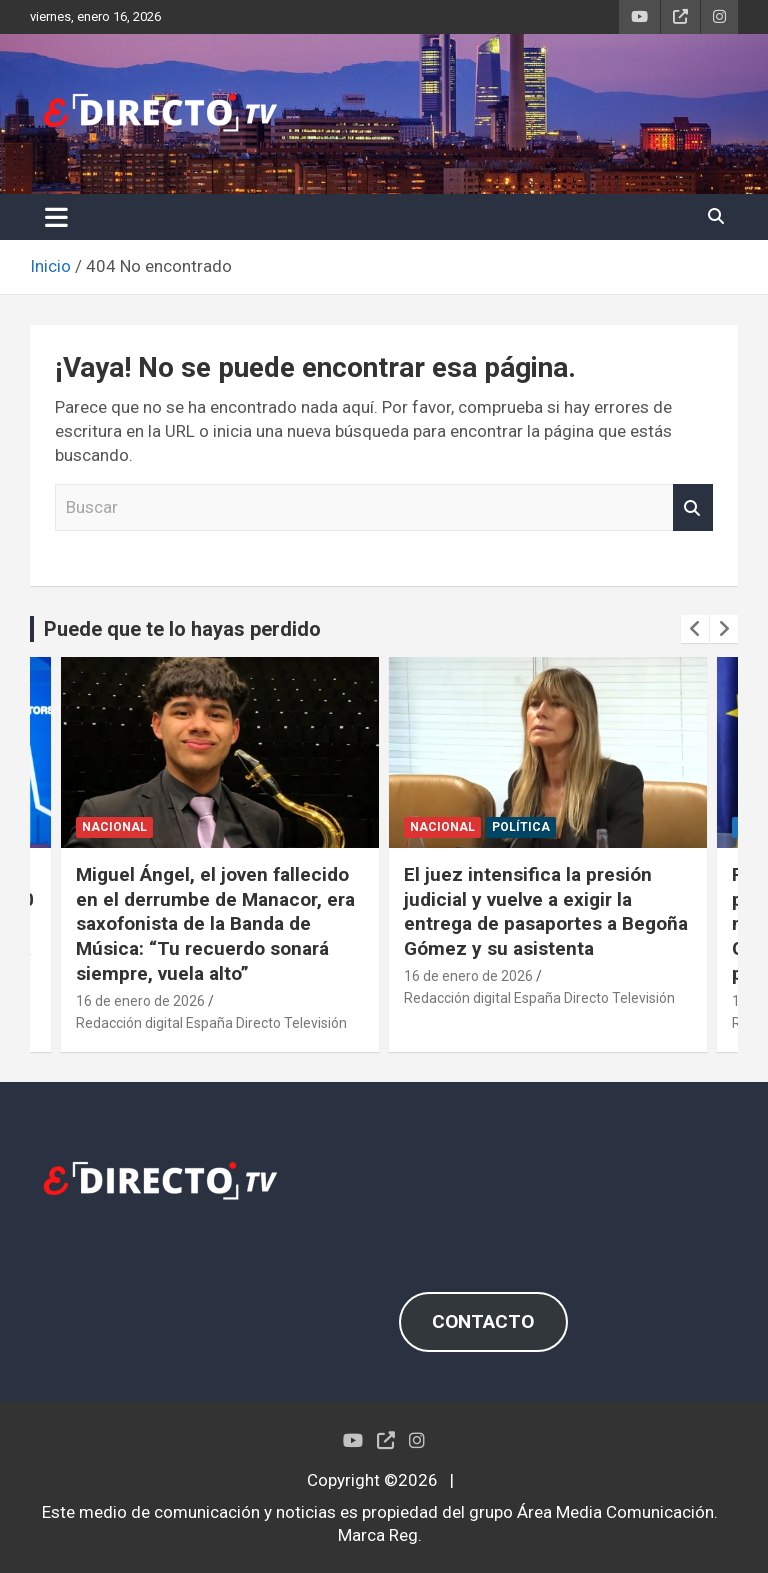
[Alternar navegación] (56, 217)
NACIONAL (114, 827)
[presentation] (695, 629)
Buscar (693, 508)
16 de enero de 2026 (140, 1001)
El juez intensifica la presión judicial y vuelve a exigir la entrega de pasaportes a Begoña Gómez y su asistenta (546, 911)
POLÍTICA (521, 827)
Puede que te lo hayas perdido (182, 629)
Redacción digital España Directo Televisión (211, 1023)
